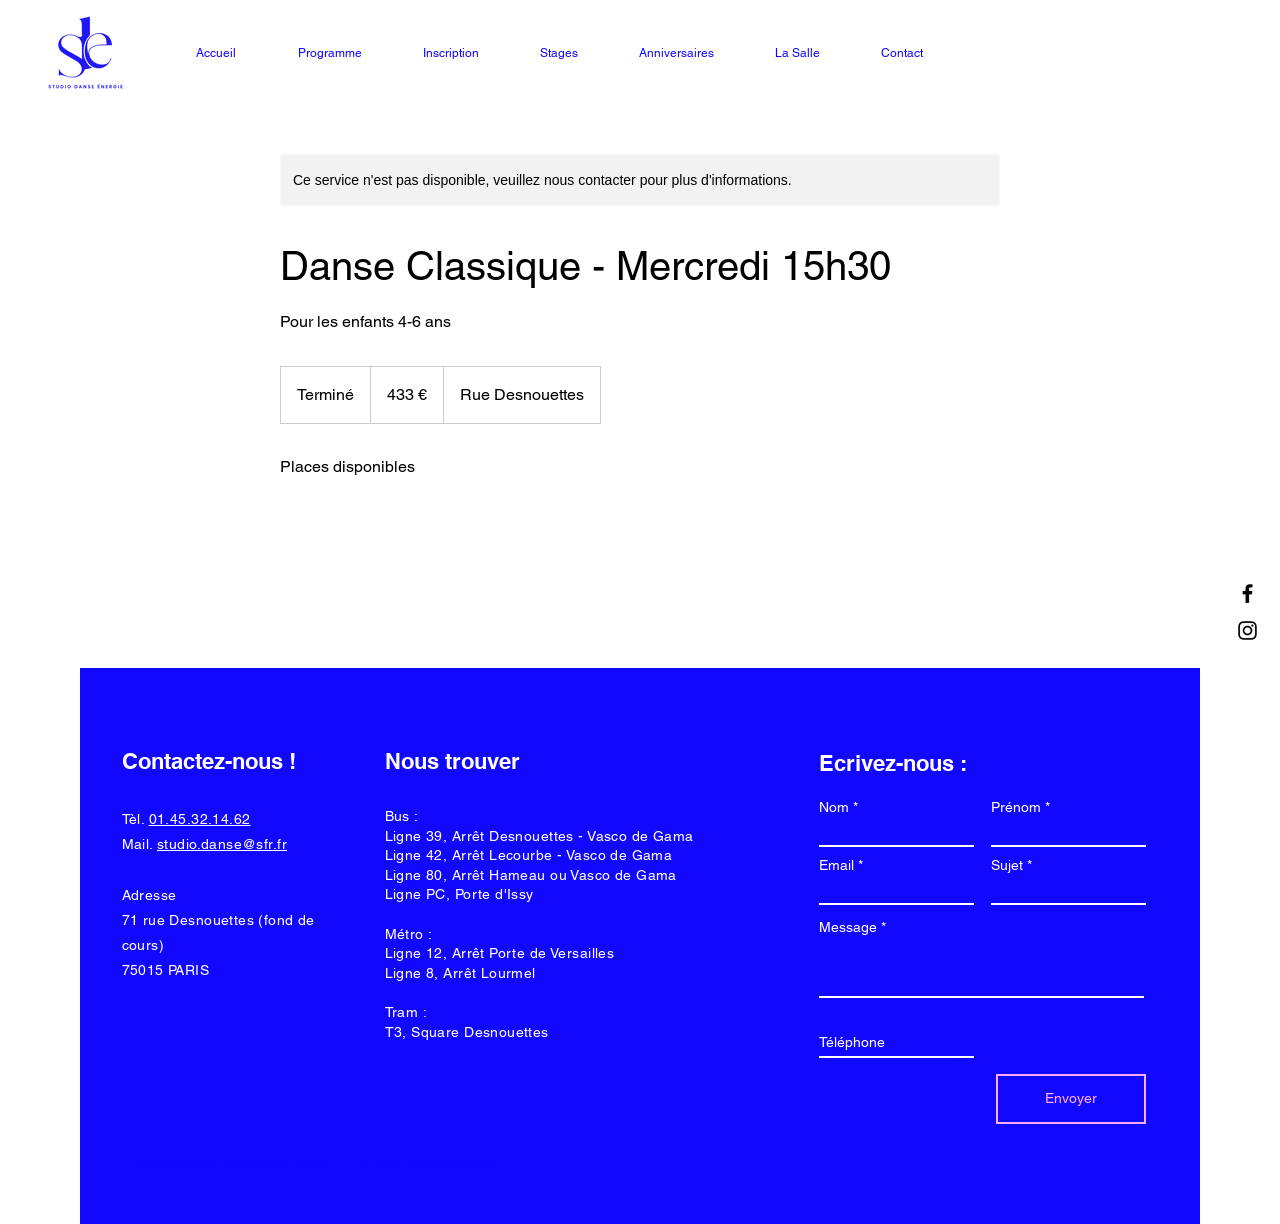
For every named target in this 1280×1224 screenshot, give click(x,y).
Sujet (1007, 865)
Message (848, 927)
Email (836, 865)
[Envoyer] (1071, 1099)
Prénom (1016, 807)
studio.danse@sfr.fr (222, 844)
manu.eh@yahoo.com (437, 1163)
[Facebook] (1247, 593)
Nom (834, 807)
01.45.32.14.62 (200, 819)
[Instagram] (1247, 630)
